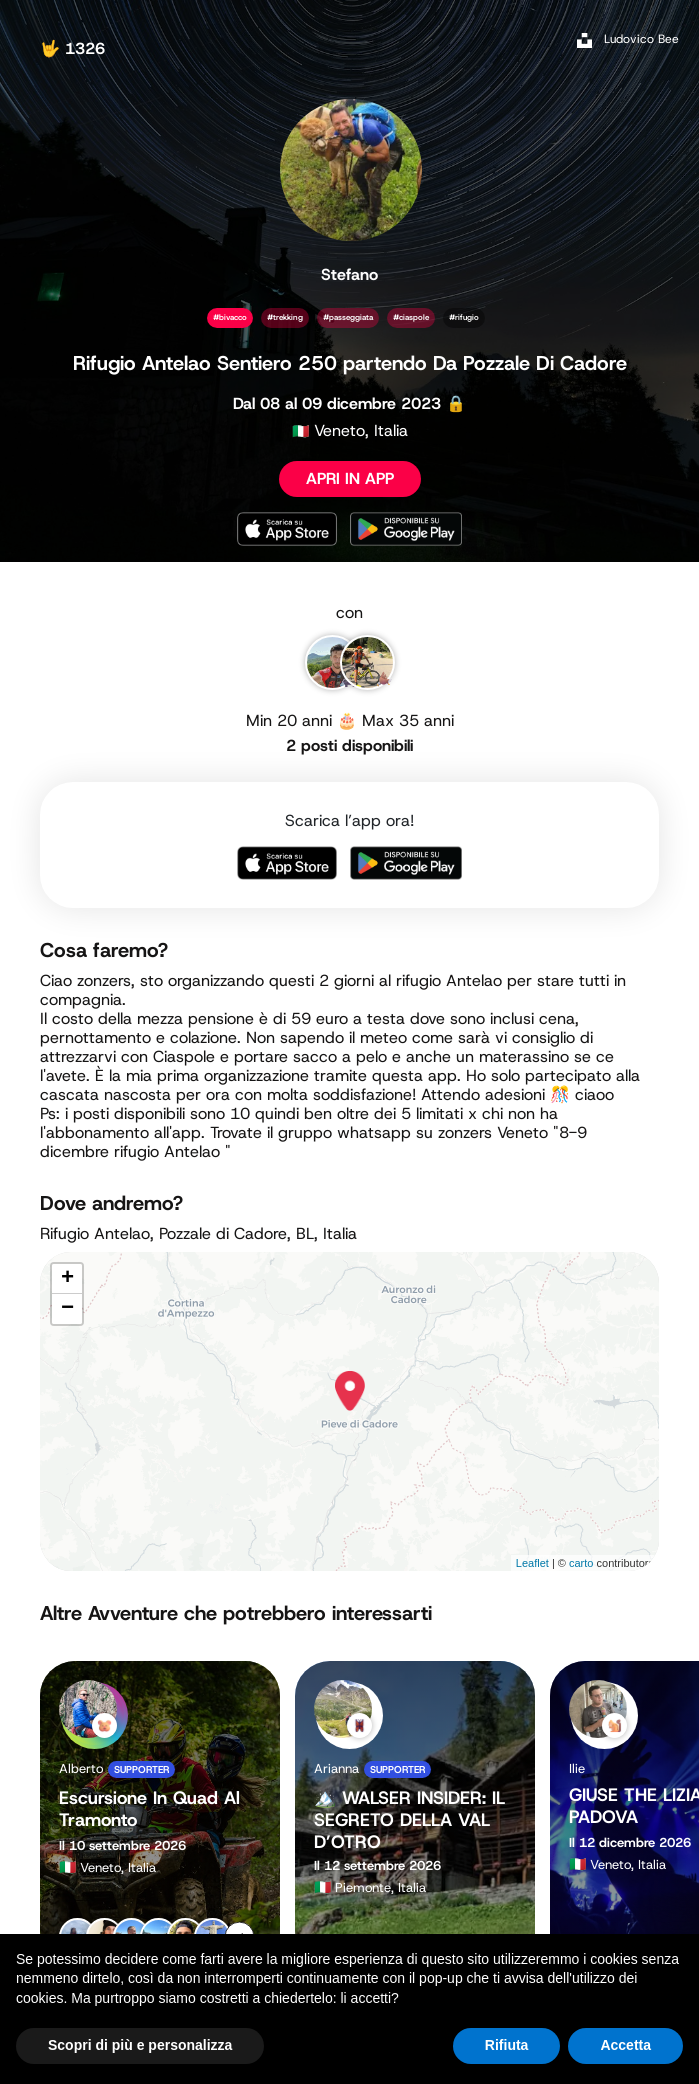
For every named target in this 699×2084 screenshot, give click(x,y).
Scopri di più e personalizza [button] (140, 2045)
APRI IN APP (350, 478)
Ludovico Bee (641, 39)
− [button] (67, 1309)
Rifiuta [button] (507, 2045)
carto (581, 1563)
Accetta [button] (625, 2045)
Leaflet (532, 1563)
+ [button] (67, 1279)
